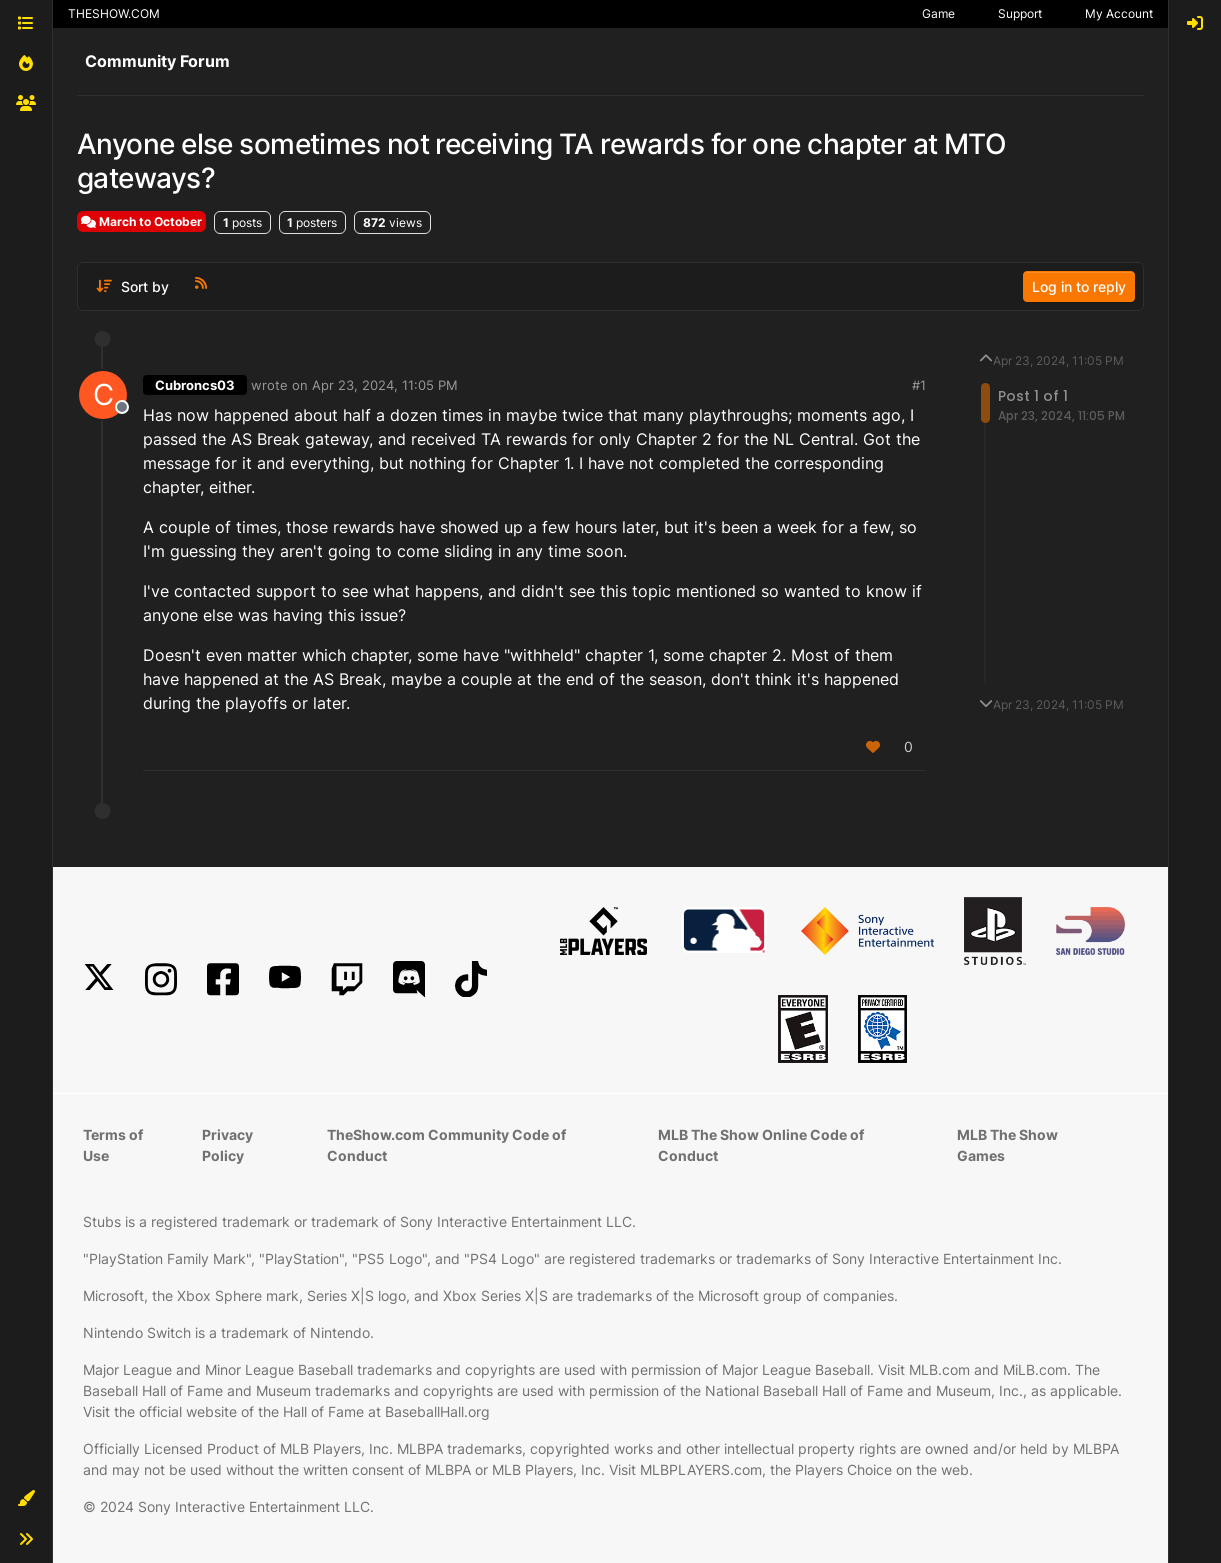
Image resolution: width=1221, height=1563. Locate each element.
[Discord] (409, 979)
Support (1020, 13)
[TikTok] (471, 979)
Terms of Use (113, 1145)
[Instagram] (161, 979)
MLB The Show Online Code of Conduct (761, 1145)
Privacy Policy (227, 1145)
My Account (1119, 13)
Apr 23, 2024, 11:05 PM (385, 385)
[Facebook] (223, 979)
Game (938, 13)
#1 (919, 385)
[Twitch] (347, 979)
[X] (99, 979)
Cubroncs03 (195, 385)
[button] (26, 1499)
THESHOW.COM (114, 13)
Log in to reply (1079, 286)
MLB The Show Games (1007, 1145)
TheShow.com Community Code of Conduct (446, 1145)
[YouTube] (285, 979)
